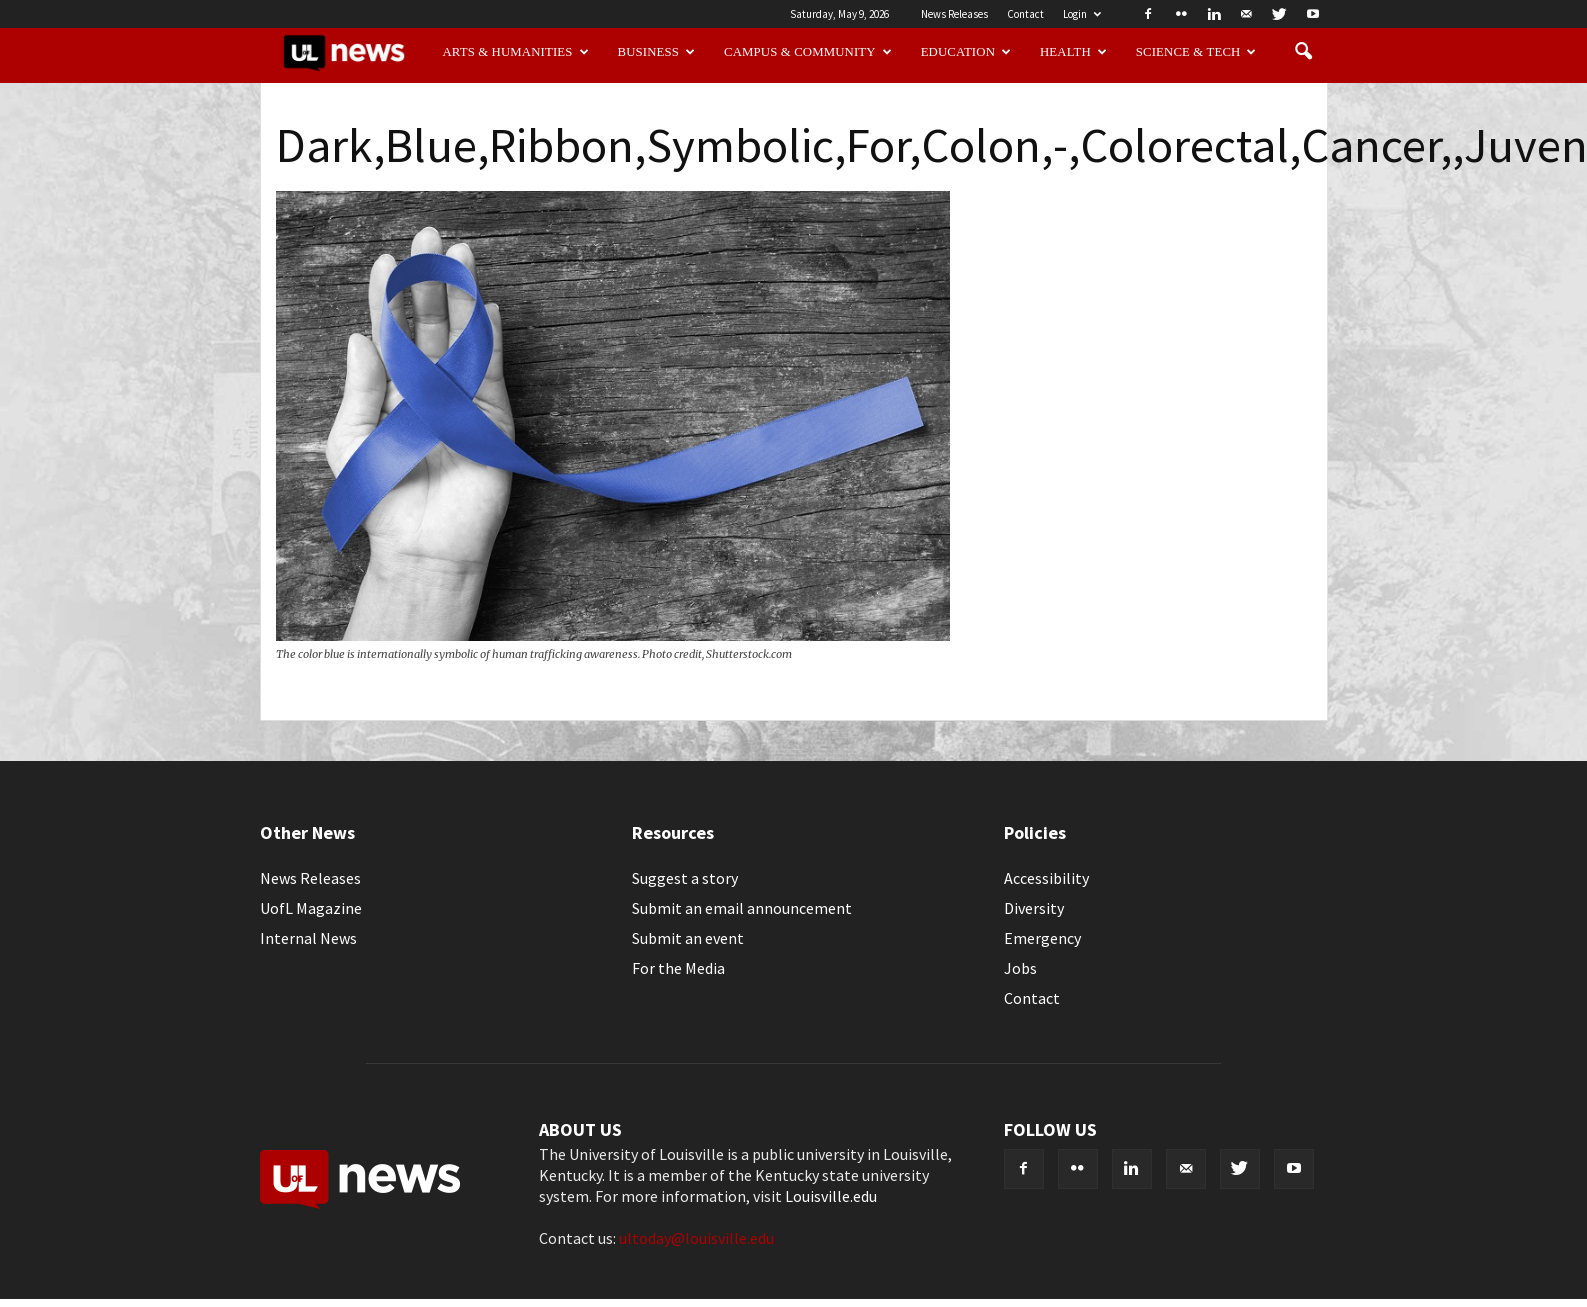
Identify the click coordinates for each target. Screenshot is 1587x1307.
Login (1082, 14)
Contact (1025, 14)
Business (657, 52)
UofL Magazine (311, 908)
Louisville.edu (831, 1196)
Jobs (1020, 968)
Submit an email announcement (742, 908)
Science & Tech (1196, 52)
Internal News (308, 938)
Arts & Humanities (515, 52)
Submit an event (688, 938)
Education (966, 52)
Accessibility (1046, 878)
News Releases (954, 14)
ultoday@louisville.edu (696, 1238)
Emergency (1042, 938)
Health (1073, 52)
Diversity (1034, 908)
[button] (1304, 52)
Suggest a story (685, 878)
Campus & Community (808, 52)
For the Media (678, 968)
